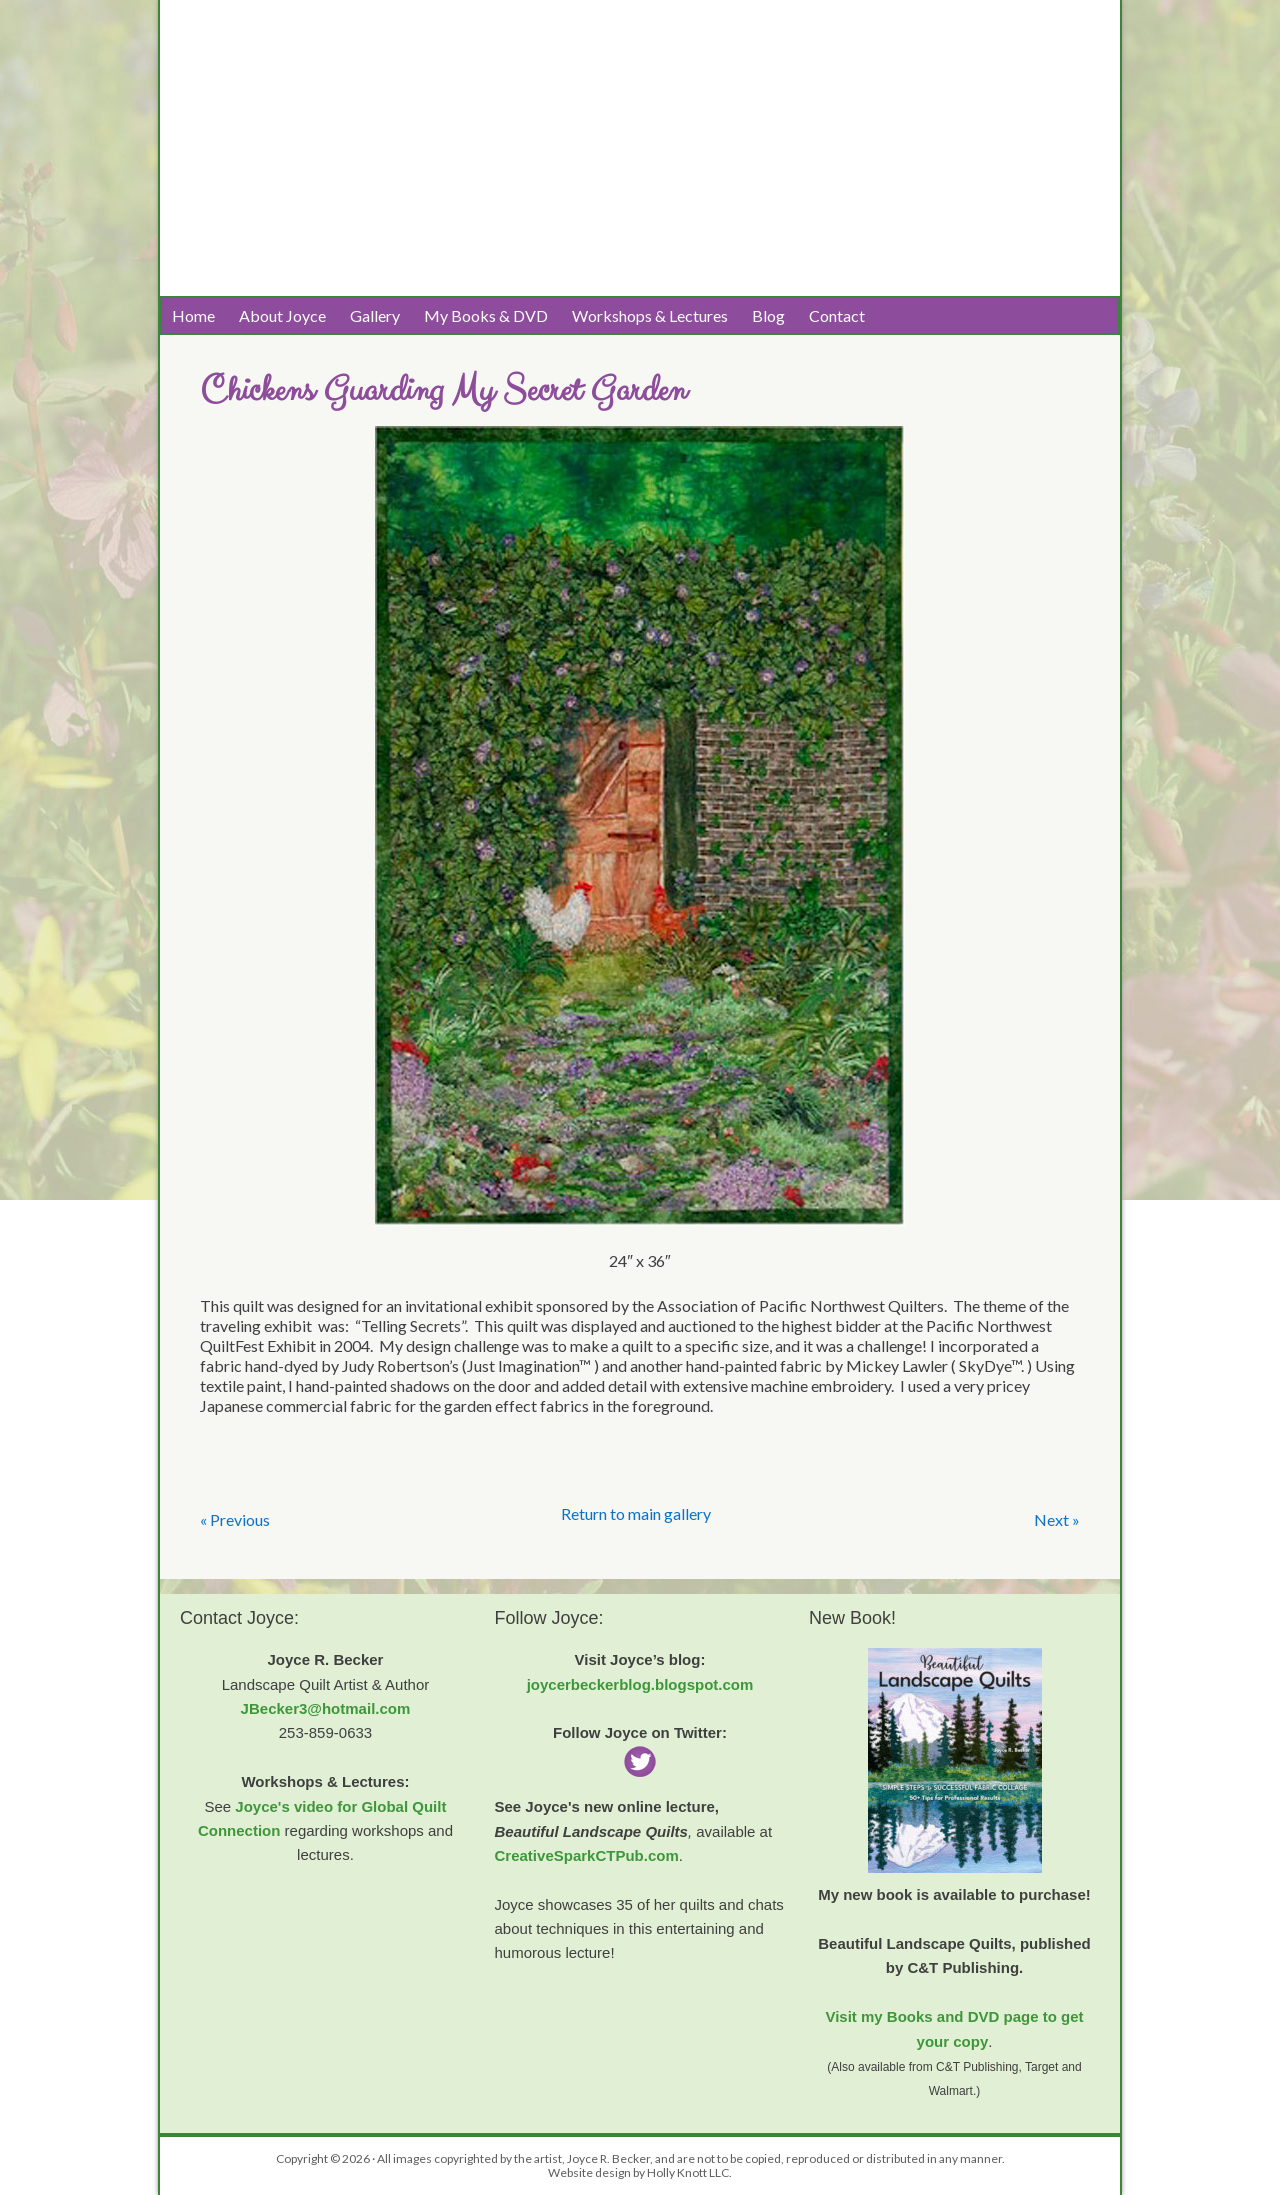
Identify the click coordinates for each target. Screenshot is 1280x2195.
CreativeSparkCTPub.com (587, 1855)
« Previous (235, 1519)
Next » (1057, 1519)
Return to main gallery (636, 1513)
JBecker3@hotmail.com (326, 1708)
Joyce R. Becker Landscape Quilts (360, 71)
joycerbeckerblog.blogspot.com (640, 1684)
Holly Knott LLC (688, 2172)
